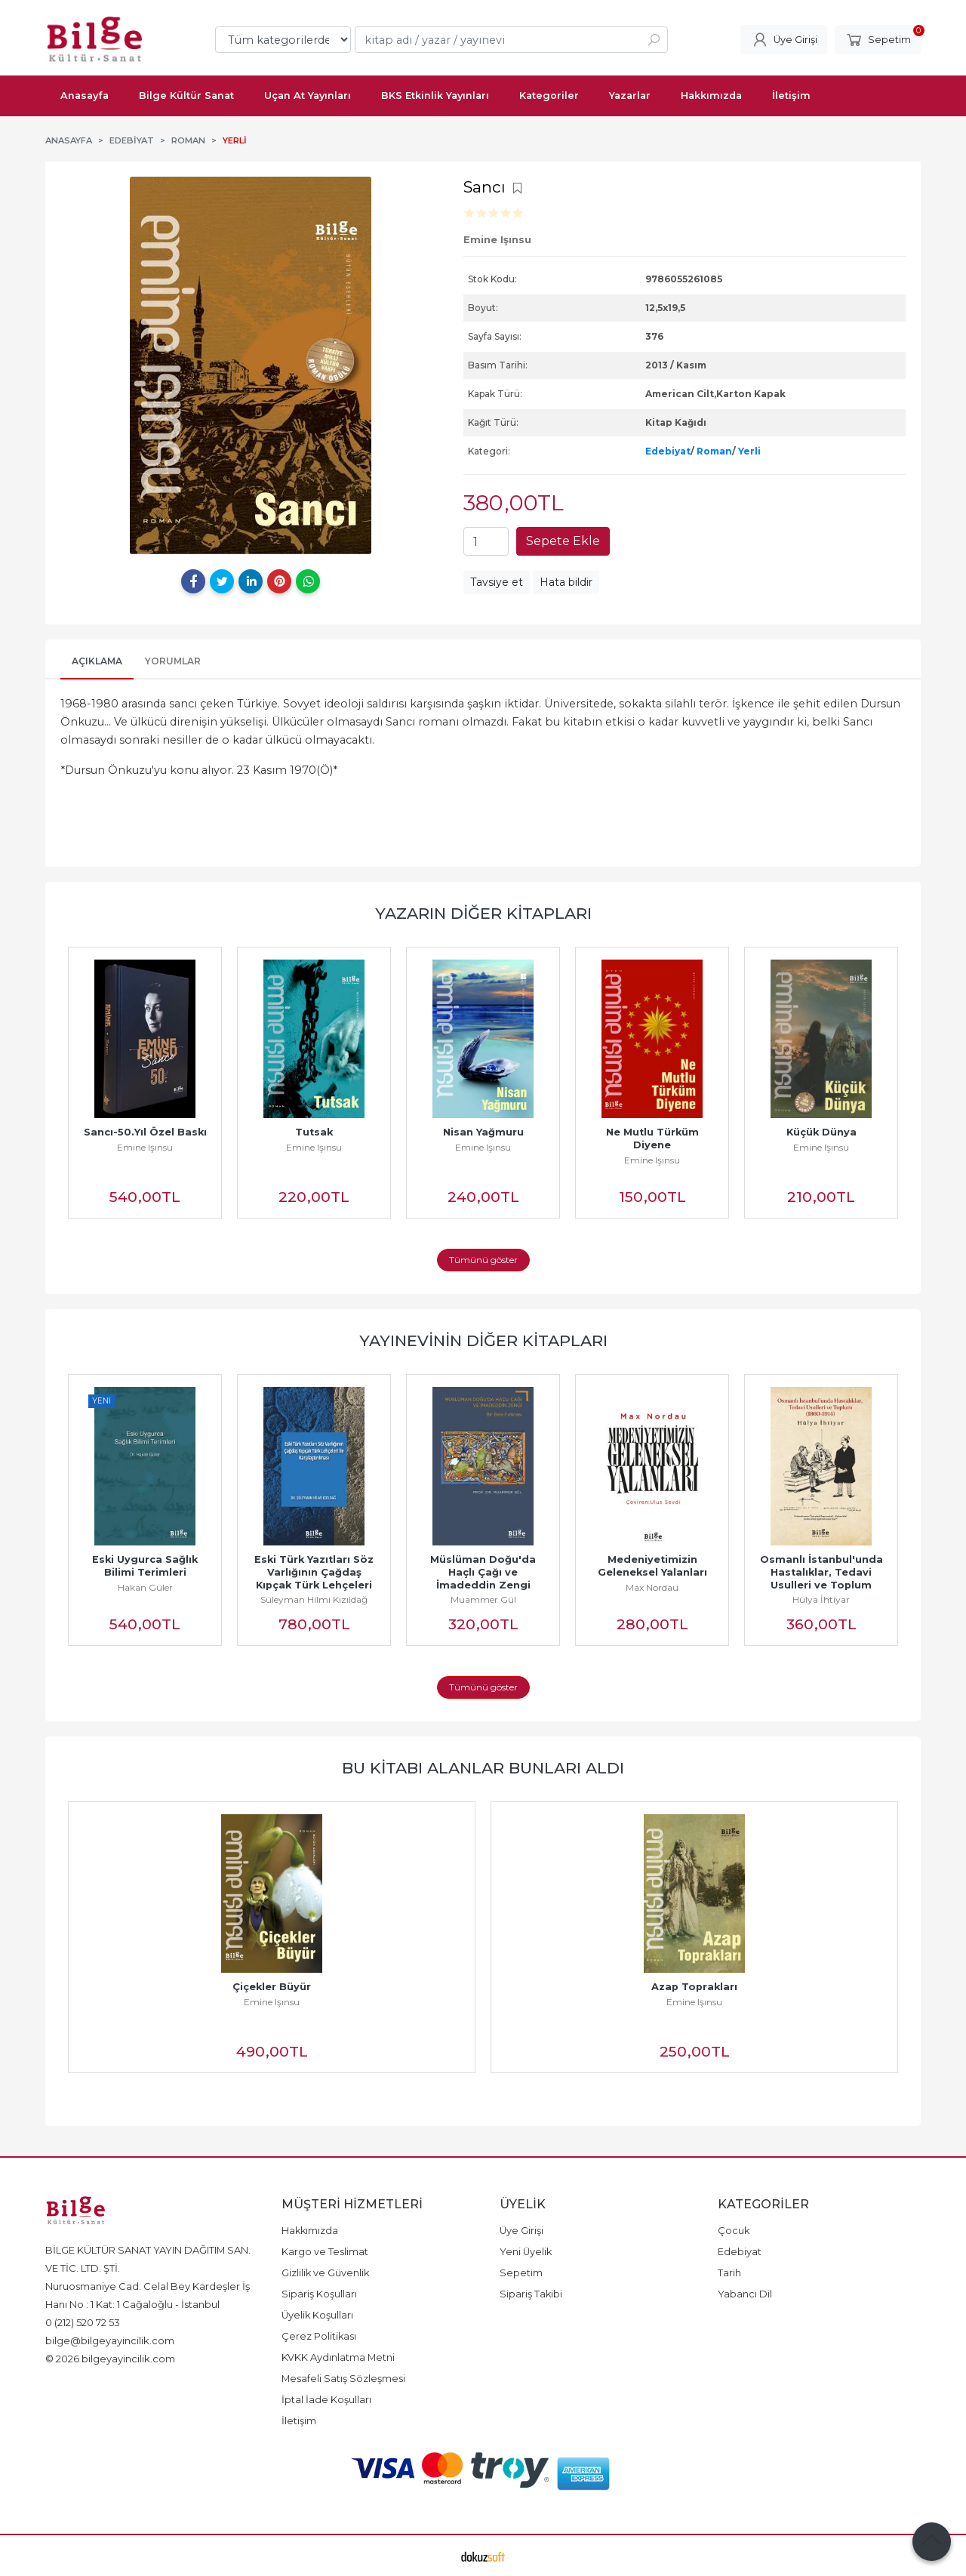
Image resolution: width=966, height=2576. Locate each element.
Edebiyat (668, 451)
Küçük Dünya (821, 1132)
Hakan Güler (145, 1587)
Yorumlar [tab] (173, 661)
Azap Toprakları (694, 1986)
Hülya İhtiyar (821, 1599)
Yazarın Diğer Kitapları (483, 913)
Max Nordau (652, 1587)
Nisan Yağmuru (483, 1132)
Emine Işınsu (145, 1147)
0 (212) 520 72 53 (82, 2322)
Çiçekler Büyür (271, 1986)
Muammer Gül (483, 1599)
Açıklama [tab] (97, 661)
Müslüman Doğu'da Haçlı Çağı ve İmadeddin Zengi (484, 1572)
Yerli (749, 451)
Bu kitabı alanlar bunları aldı (483, 1767)
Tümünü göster (483, 1259)
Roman (714, 451)
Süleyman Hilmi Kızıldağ (314, 1599)
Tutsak (314, 1132)
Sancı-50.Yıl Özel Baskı (145, 1132)
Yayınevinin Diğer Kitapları (483, 1340)
